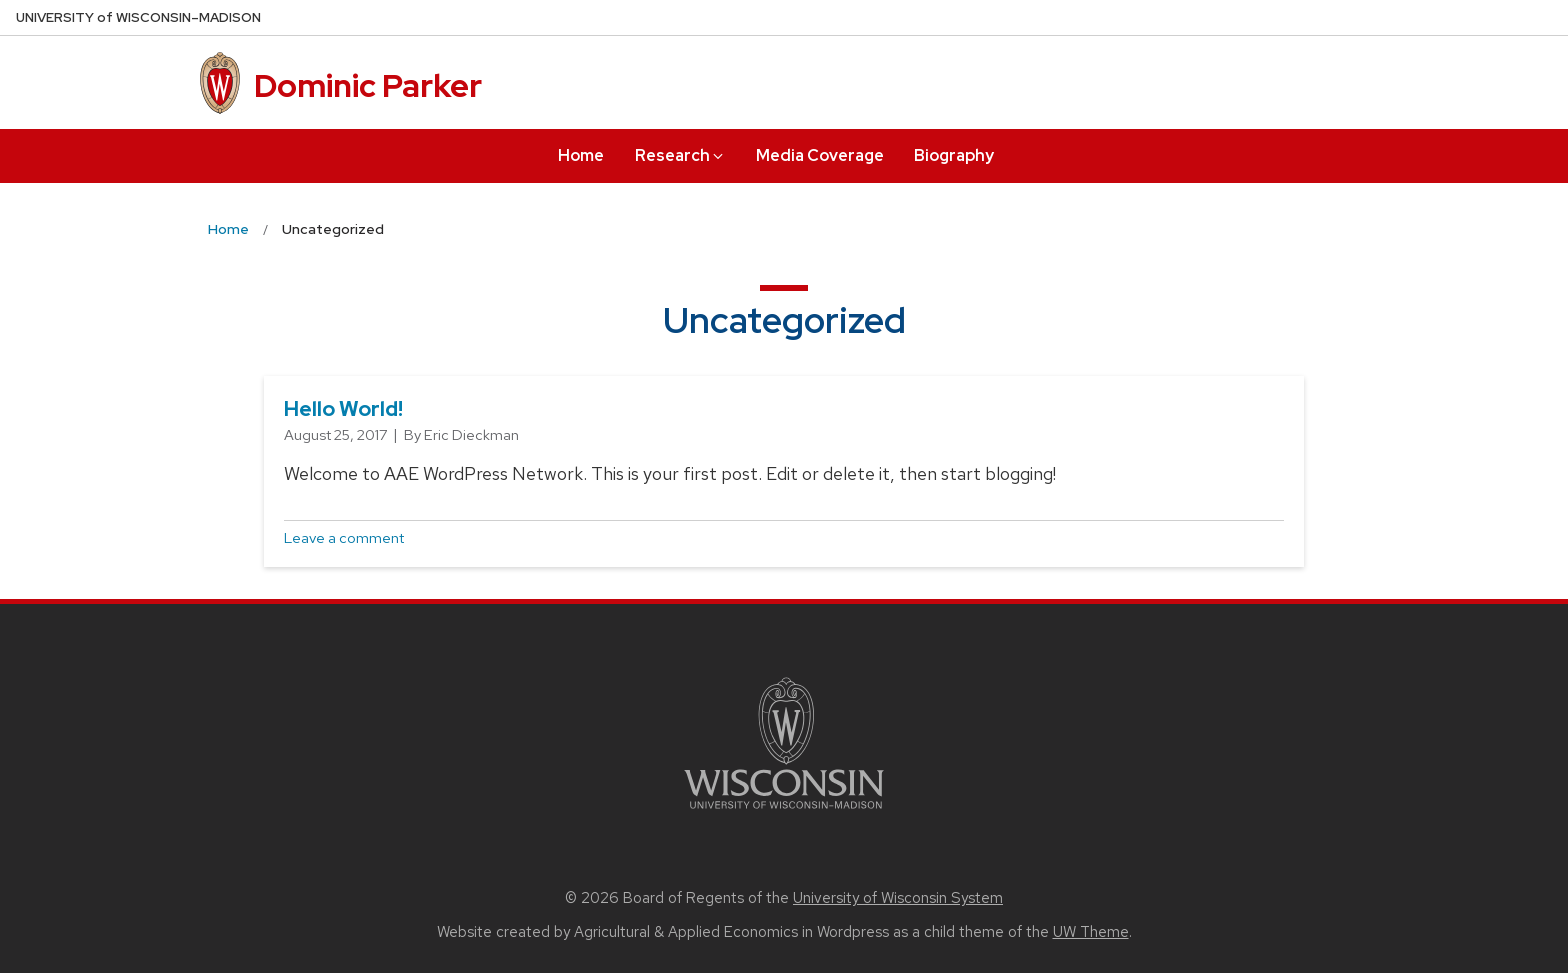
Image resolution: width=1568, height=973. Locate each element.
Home (581, 155)
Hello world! (343, 408)
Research (680, 155)
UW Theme (1091, 932)
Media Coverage (820, 155)
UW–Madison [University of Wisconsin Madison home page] (138, 17)
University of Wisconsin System (898, 898)
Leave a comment (344, 538)
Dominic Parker (368, 85)
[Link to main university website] (784, 812)
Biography (954, 155)
